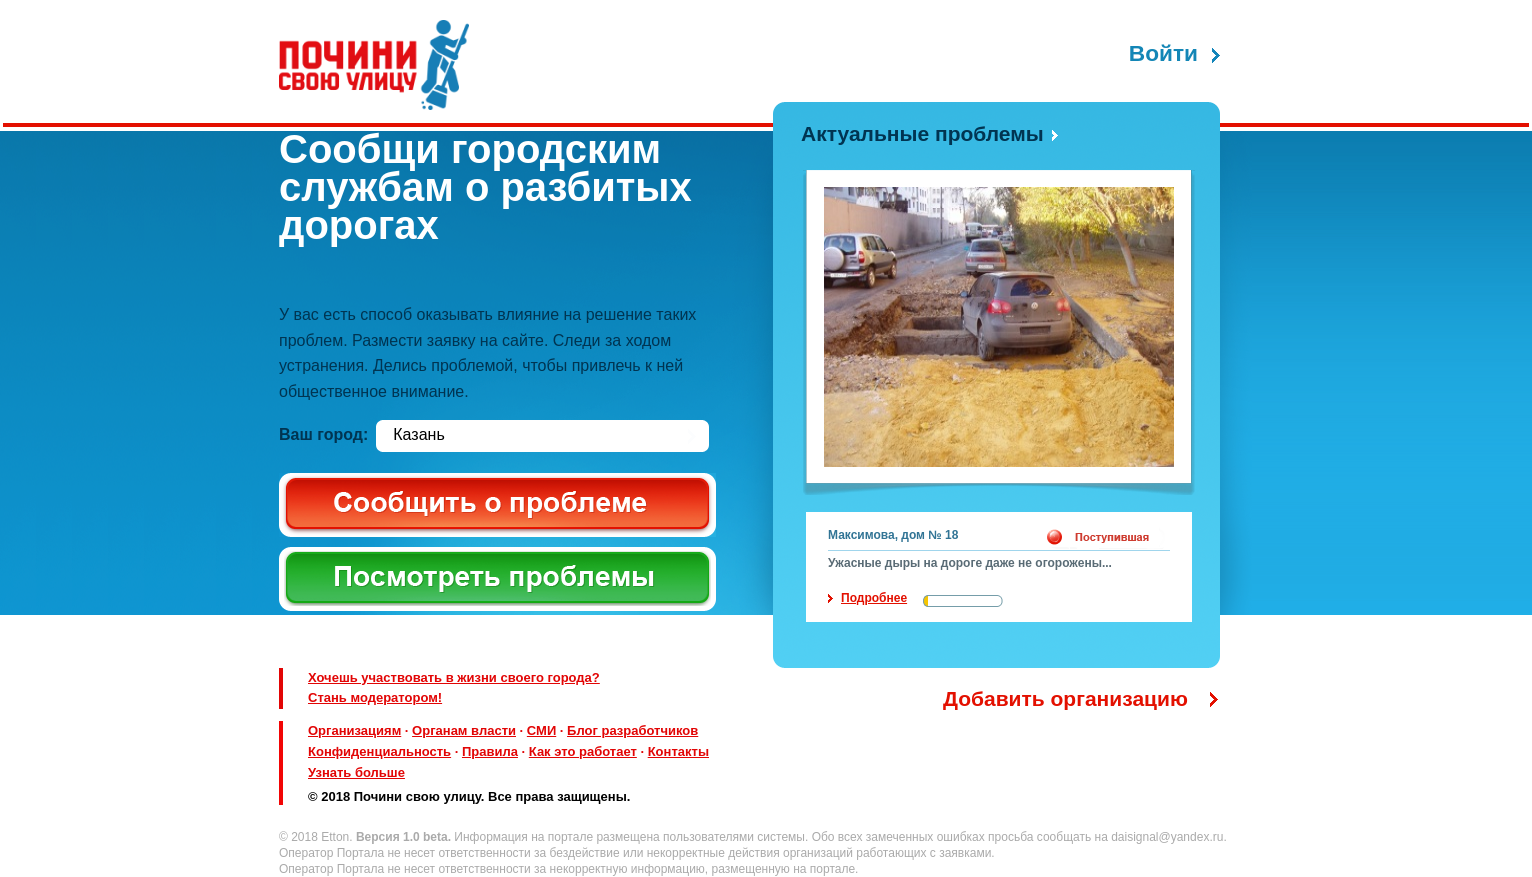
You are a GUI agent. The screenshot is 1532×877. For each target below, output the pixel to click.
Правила (490, 751)
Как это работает (583, 751)
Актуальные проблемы (922, 133)
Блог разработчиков (632, 730)
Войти (1163, 53)
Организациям (354, 730)
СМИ (541, 730)
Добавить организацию (1065, 698)
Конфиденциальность (379, 751)
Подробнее (874, 598)
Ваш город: (323, 434)
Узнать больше (356, 772)
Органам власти (464, 730)
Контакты (678, 751)
